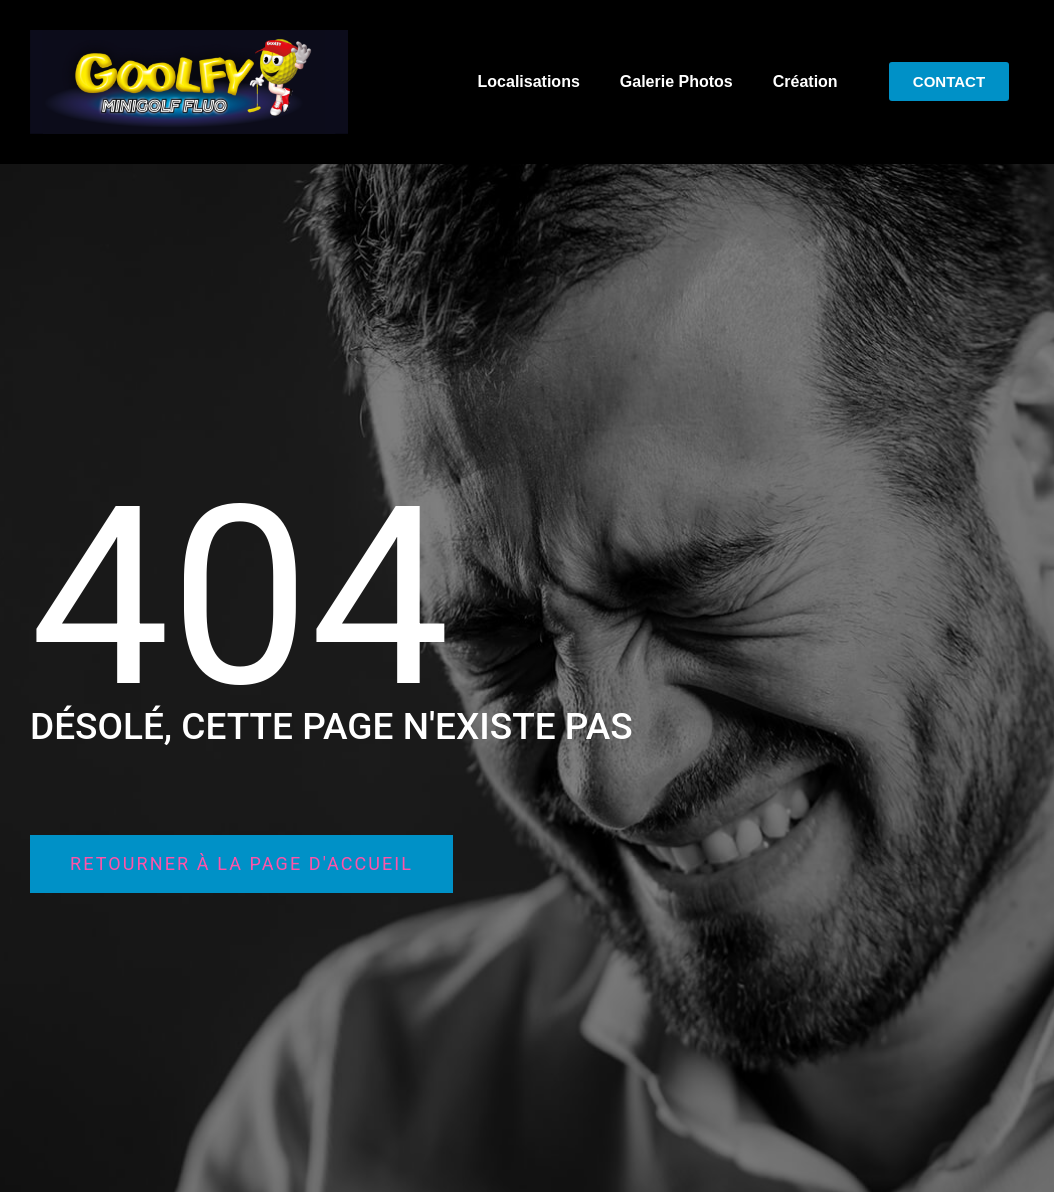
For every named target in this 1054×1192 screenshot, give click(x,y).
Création (805, 81)
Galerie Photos (676, 81)
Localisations (529, 81)
